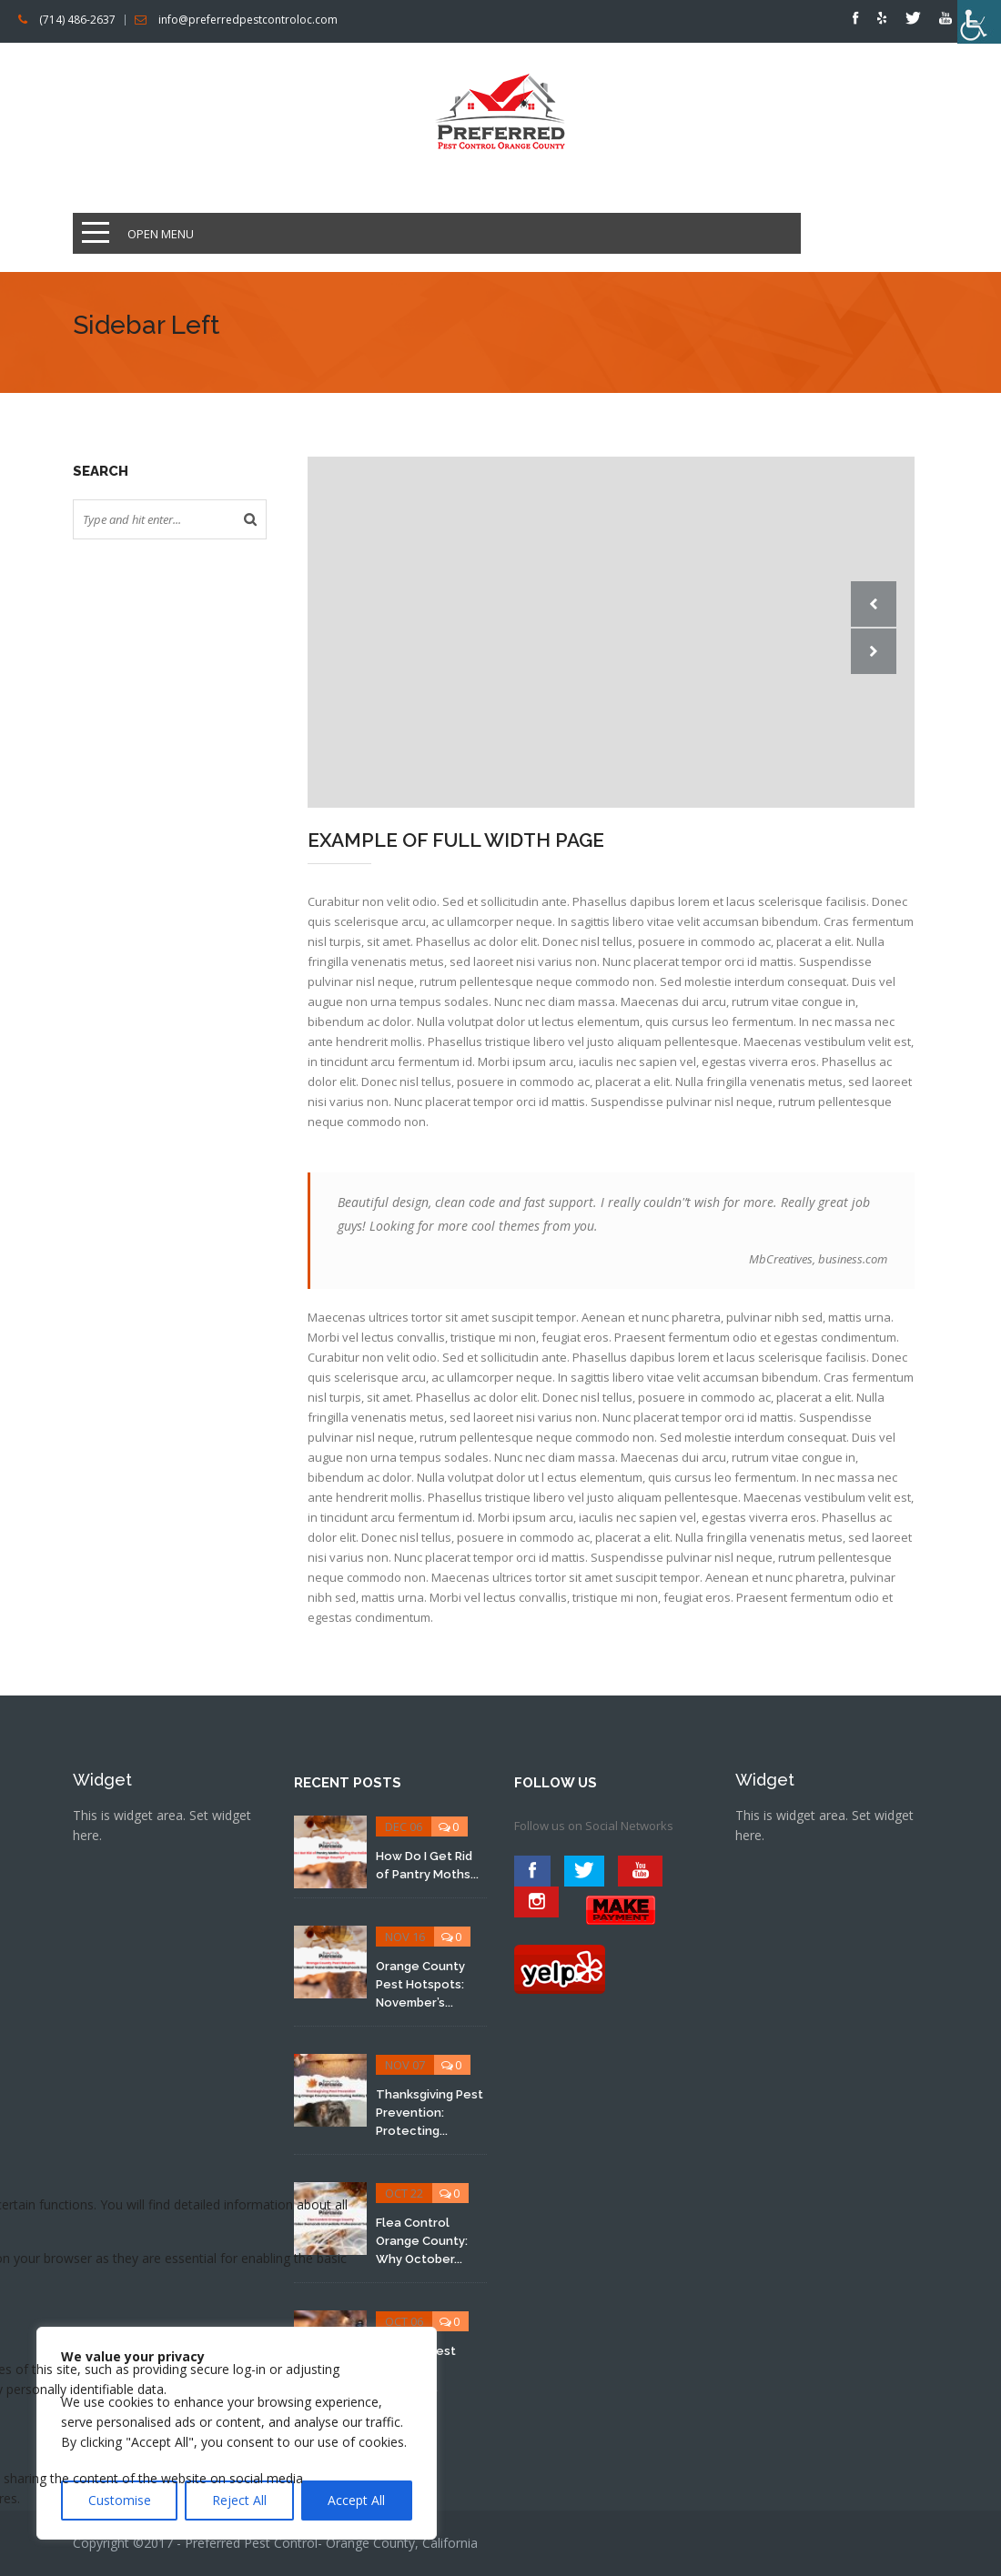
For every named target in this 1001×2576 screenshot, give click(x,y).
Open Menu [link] (160, 234)
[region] (236, 2433)
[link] (979, 22)
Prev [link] (873, 604)
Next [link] (873, 651)
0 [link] (417, 1826)
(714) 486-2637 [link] (77, 20)
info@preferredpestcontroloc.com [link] (248, 20)
